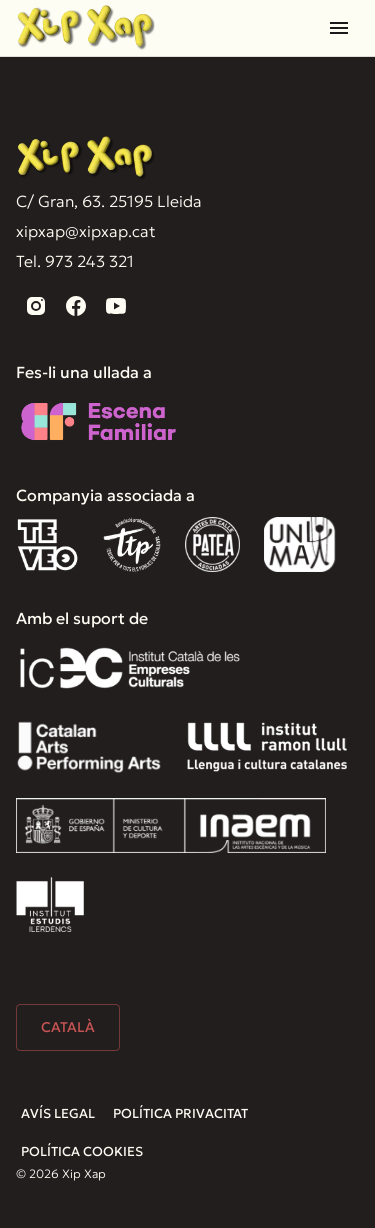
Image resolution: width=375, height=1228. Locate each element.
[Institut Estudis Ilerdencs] (50, 904)
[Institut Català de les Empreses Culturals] (129, 667)
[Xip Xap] (86, 158)
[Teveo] (47, 544)
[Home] (86, 27)
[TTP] (132, 544)
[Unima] (303, 544)
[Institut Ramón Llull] (266, 746)
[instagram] (36, 306)
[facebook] (76, 306)
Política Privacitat (180, 1113)
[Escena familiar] (98, 421)
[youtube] (116, 306)
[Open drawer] (339, 28)
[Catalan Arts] (89, 746)
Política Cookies (82, 1151)
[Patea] (212, 544)
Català (68, 1027)
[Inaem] (171, 825)
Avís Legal (58, 1113)
